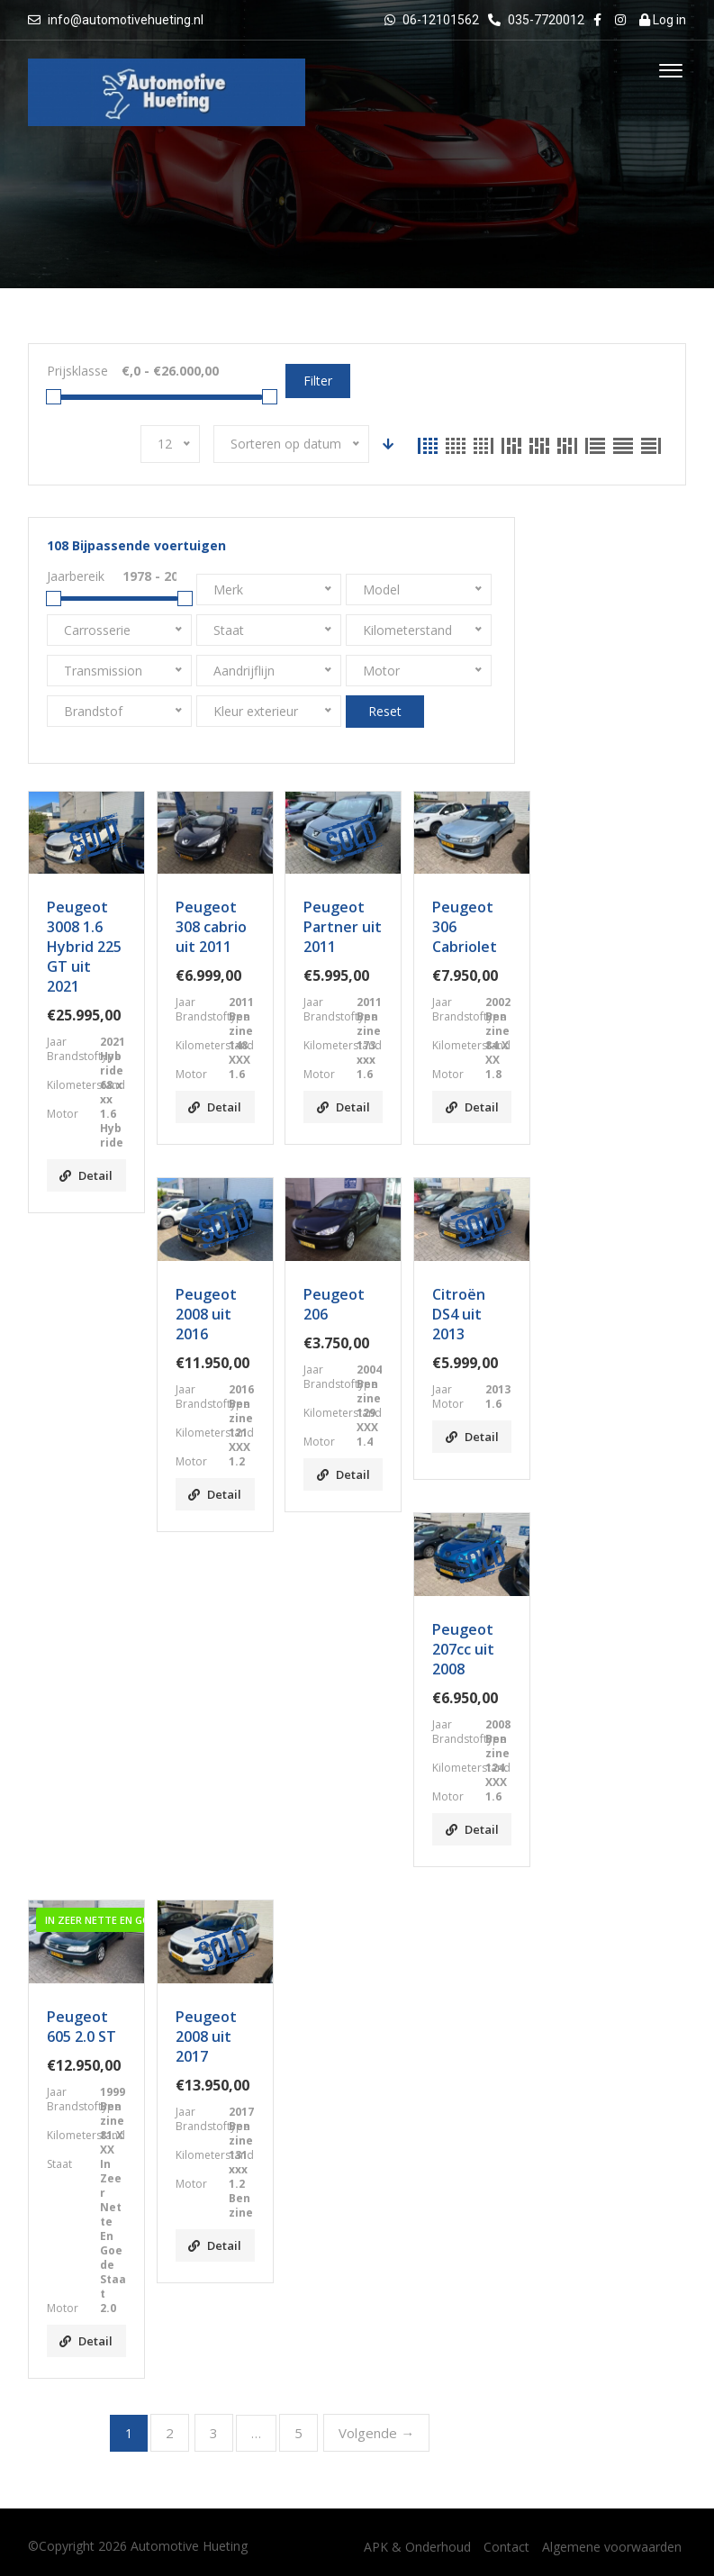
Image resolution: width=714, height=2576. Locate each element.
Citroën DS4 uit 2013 (458, 1314)
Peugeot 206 (334, 1304)
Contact (506, 2546)
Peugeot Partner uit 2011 (342, 927)
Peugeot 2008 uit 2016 (206, 1314)
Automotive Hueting (189, 2545)
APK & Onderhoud (417, 2546)
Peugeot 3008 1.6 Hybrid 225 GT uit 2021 (84, 946)
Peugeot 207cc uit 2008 (463, 1649)
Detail (86, 1175)
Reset (385, 711)
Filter (317, 380)
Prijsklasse (77, 370)
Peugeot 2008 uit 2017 (206, 2036)
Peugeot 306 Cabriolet (464, 927)
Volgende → (376, 2433)
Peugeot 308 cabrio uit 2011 (211, 927)
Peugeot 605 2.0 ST (81, 2026)
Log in (662, 20)
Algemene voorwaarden (612, 2546)
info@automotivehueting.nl (125, 20)
